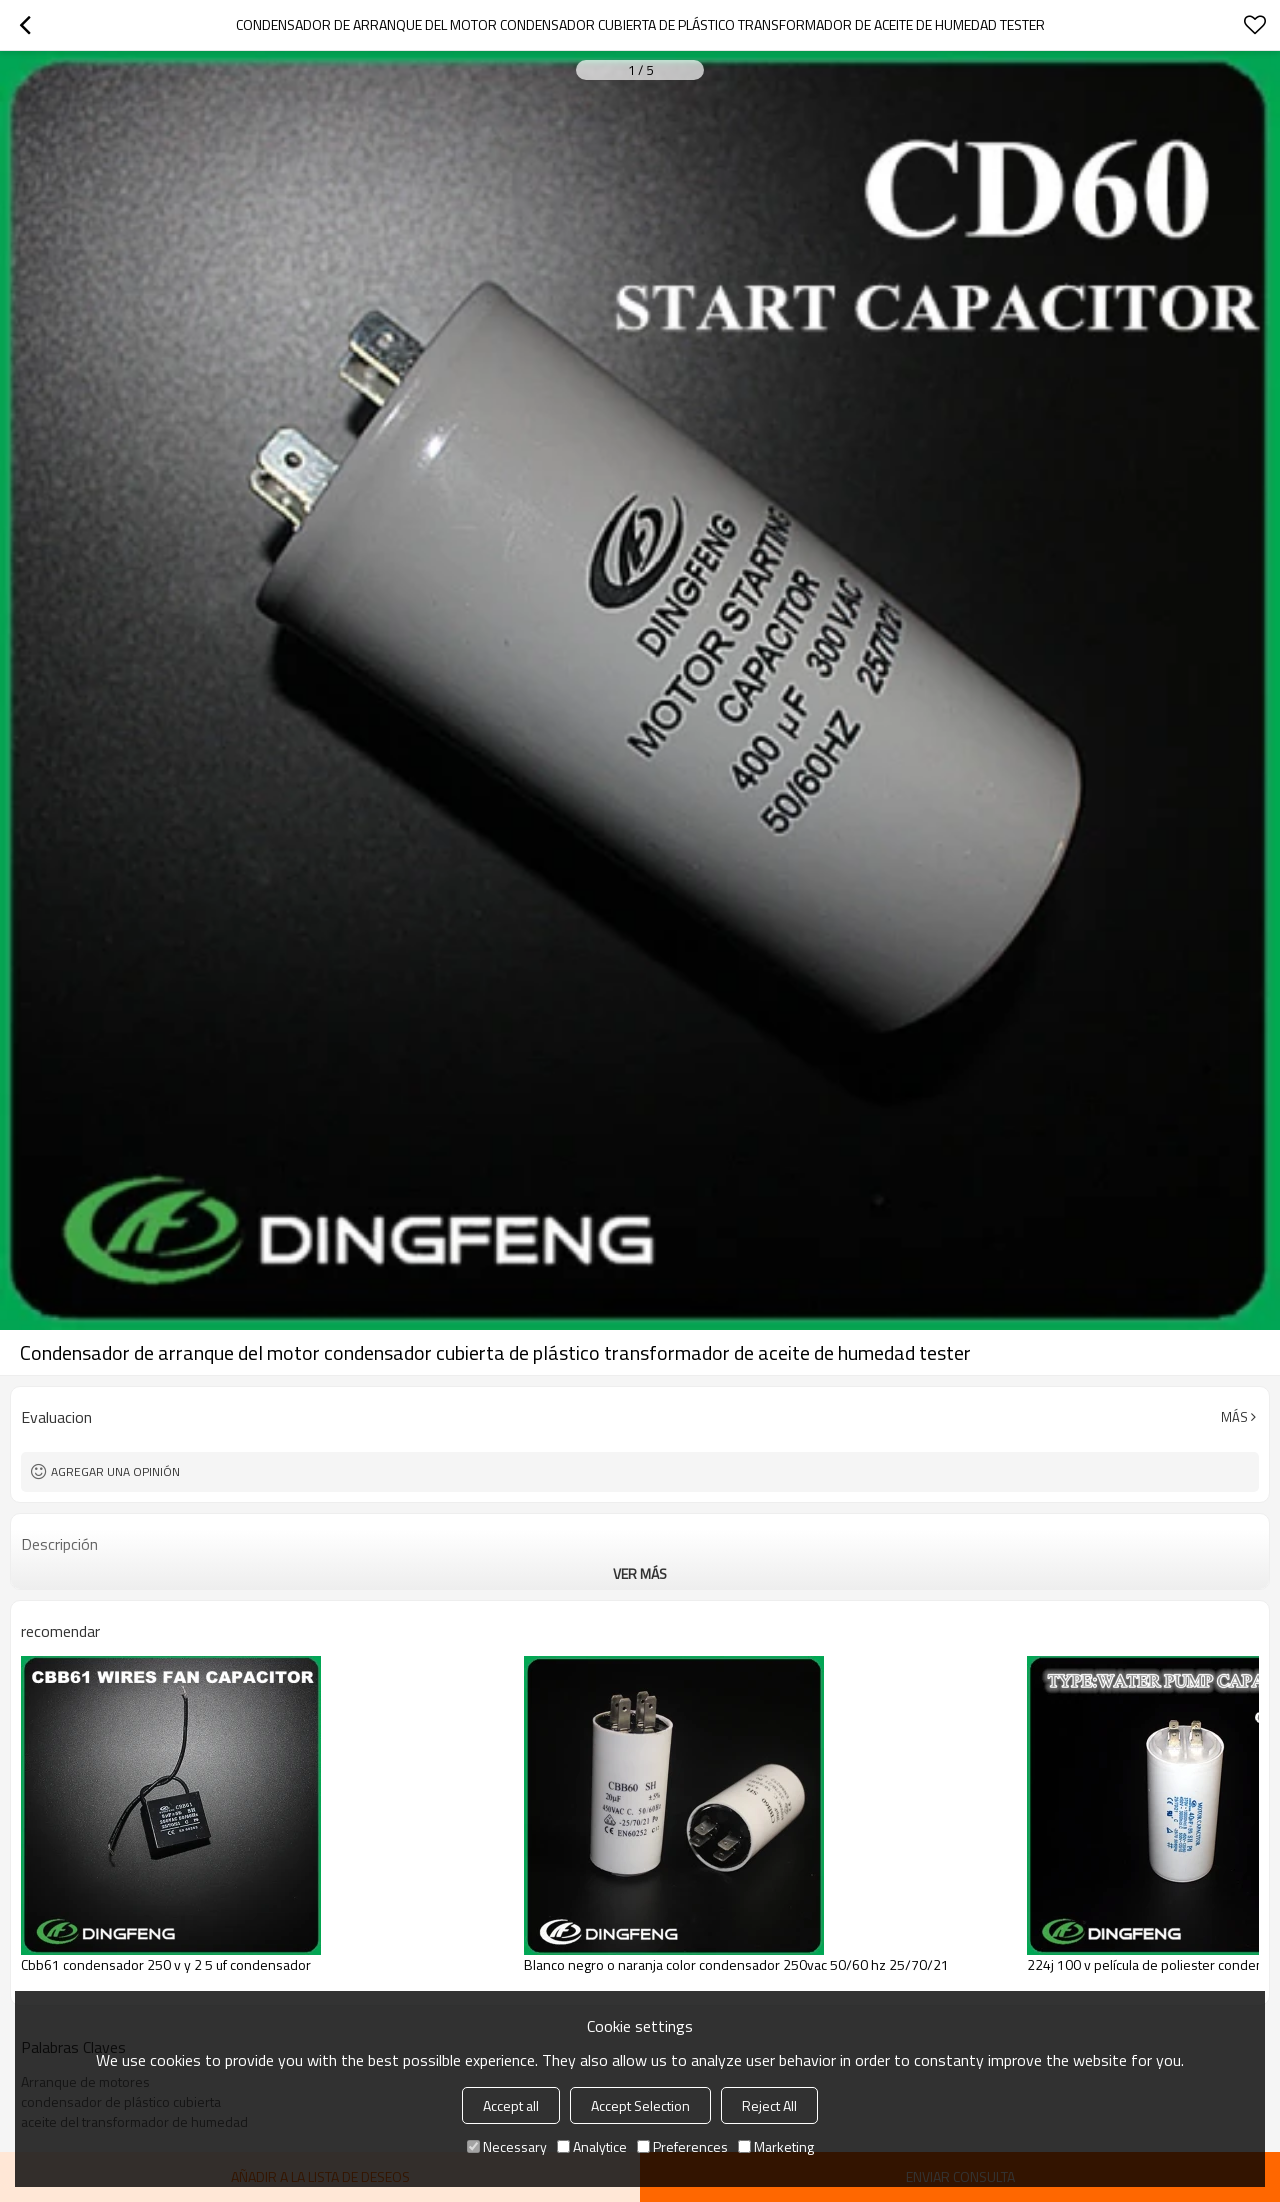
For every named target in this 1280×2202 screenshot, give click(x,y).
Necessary (507, 2146)
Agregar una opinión (115, 1471)
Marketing (776, 2146)
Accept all (511, 2105)
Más (1234, 1417)
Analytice (592, 2146)
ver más (640, 1573)
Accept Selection (640, 2105)
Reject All (769, 2105)
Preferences (682, 2146)
